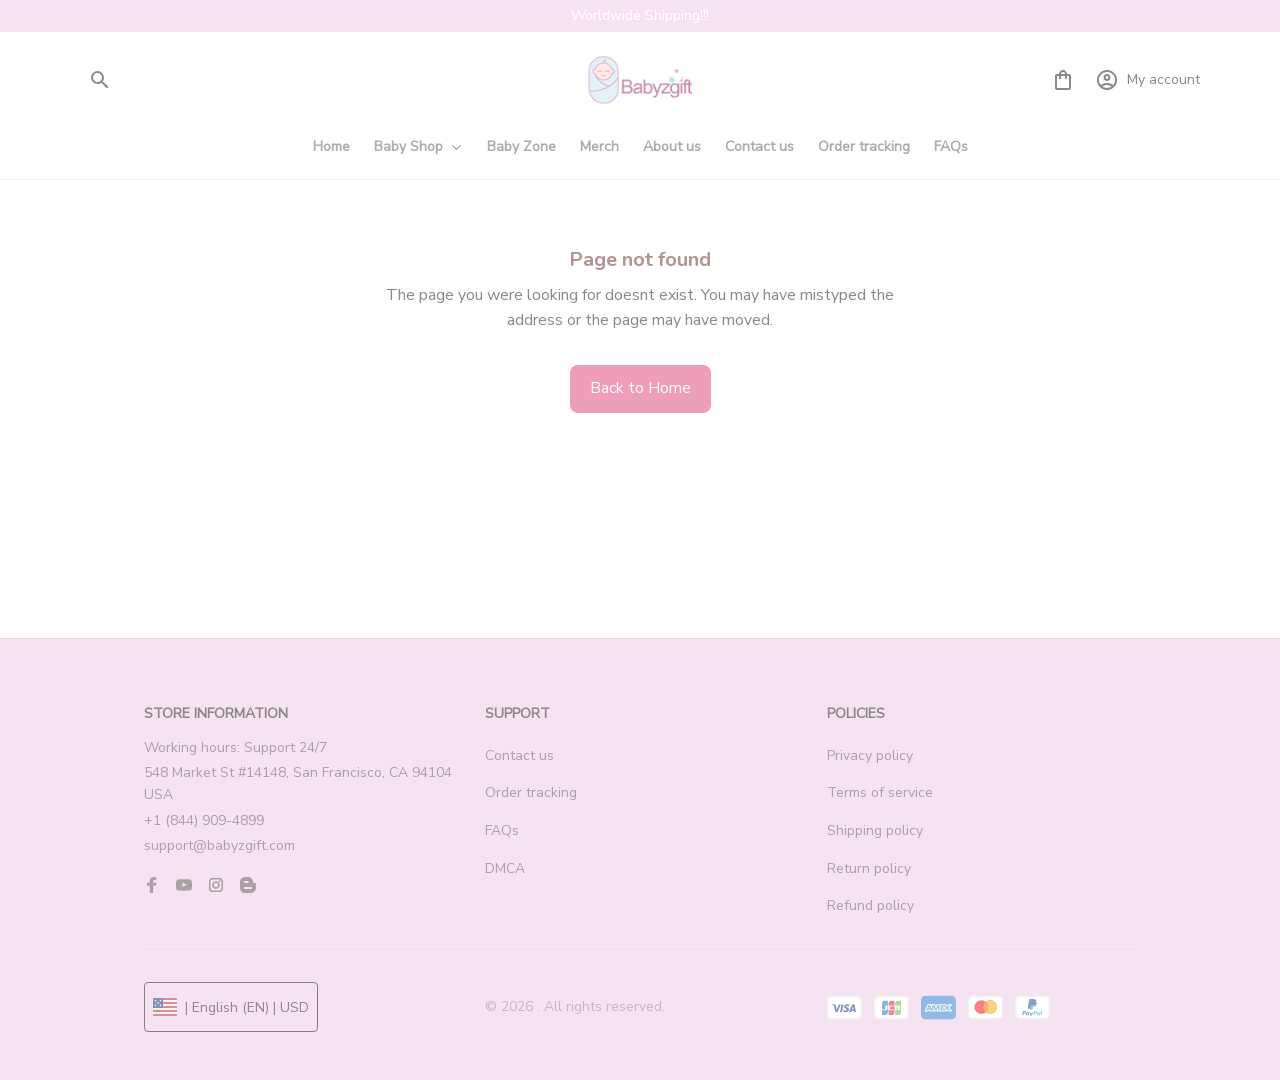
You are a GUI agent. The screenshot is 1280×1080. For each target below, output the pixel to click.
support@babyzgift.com (219, 845)
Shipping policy (875, 830)
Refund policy (870, 905)
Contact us (519, 755)
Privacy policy (870, 755)
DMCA (505, 868)
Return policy (869, 868)
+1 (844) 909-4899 (204, 820)
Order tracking (531, 792)
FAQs (502, 830)
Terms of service (880, 792)
